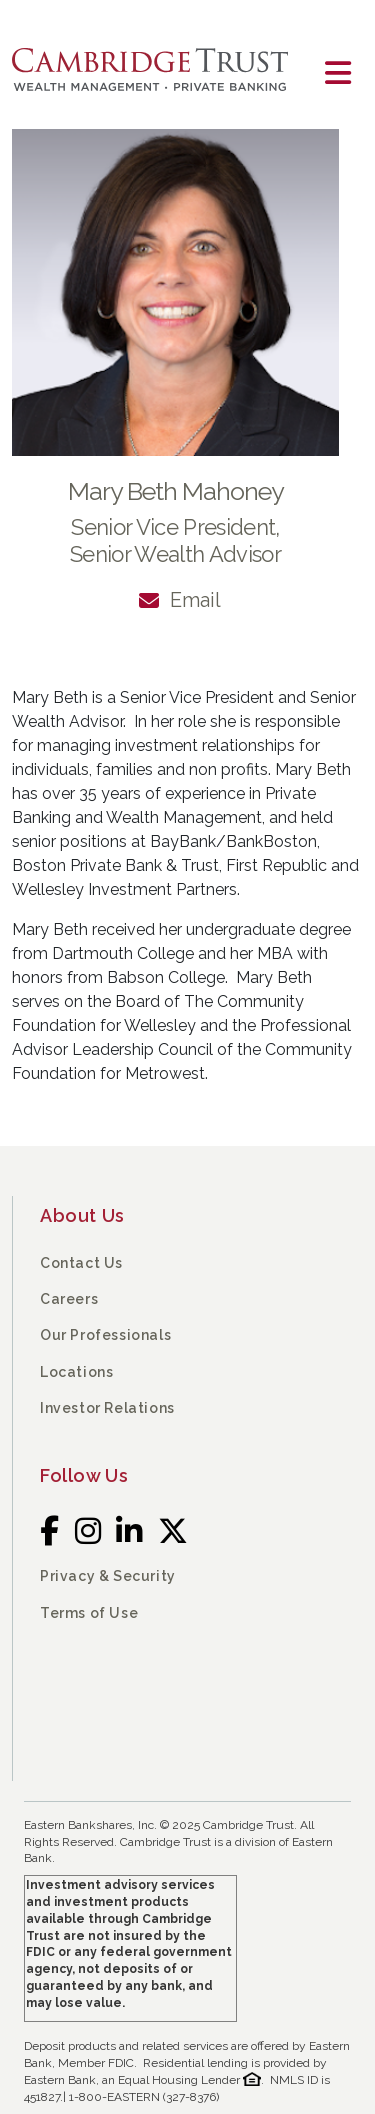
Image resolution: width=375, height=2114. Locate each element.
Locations (76, 1372)
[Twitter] (173, 1531)
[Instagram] (88, 1531)
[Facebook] (50, 1531)
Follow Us (84, 1475)
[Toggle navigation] (338, 73)
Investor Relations (107, 1408)
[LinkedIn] (129, 1531)
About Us (82, 1215)
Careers (69, 1299)
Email (195, 600)
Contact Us (81, 1263)
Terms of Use (89, 1613)
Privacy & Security (108, 1576)
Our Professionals (105, 1335)
